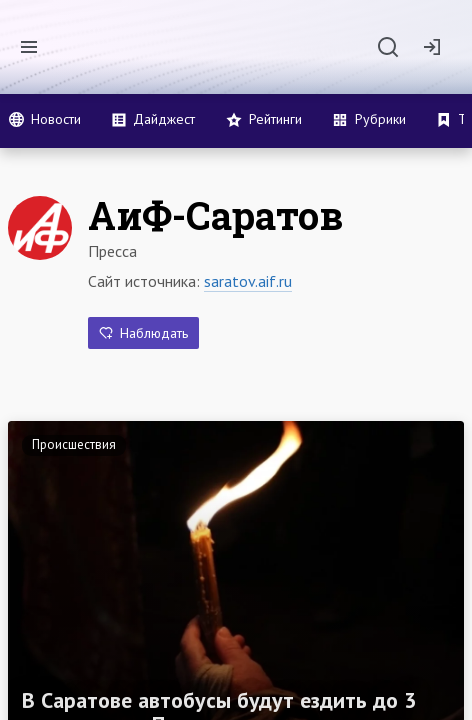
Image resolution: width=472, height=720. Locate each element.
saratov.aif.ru (248, 281)
